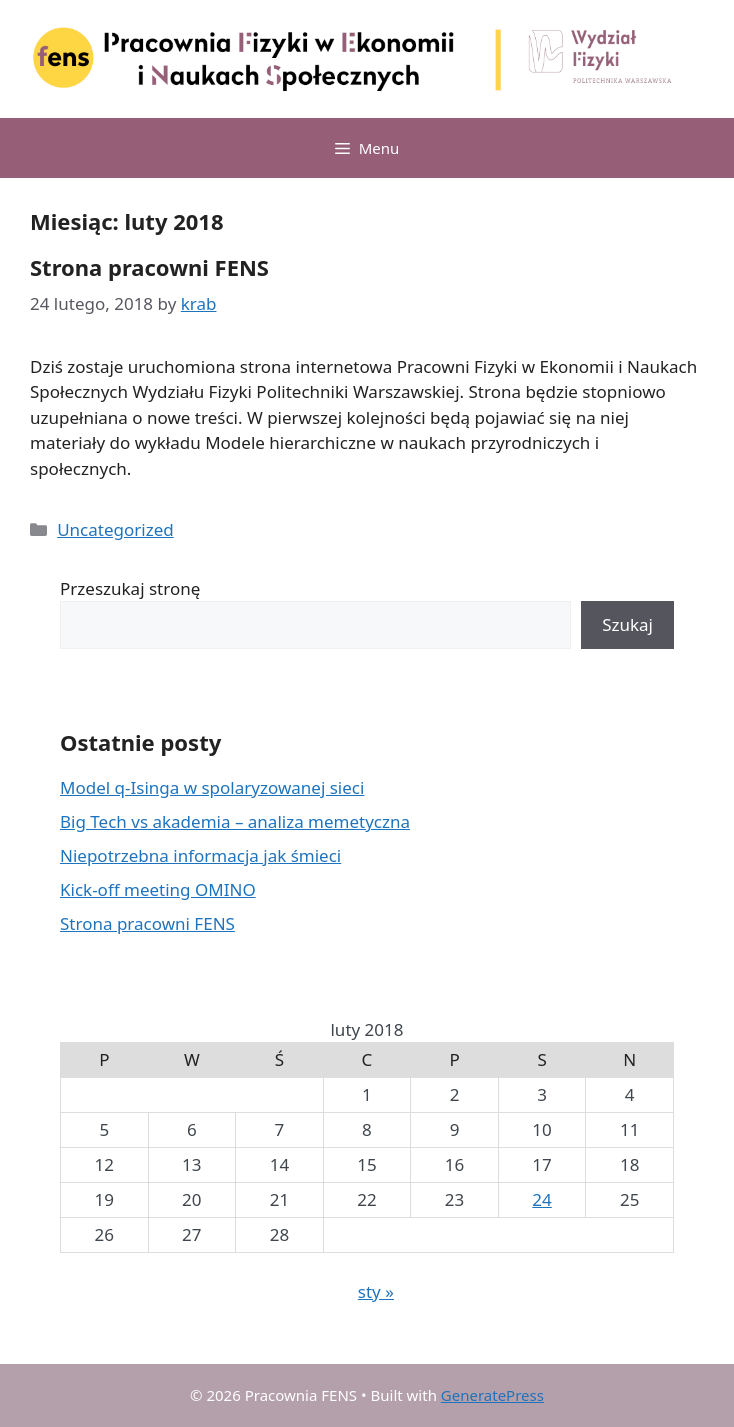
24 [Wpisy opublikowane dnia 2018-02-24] (541, 1199)
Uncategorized (115, 529)
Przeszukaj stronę (130, 588)
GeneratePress (492, 1395)
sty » (376, 1291)
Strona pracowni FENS (149, 267)
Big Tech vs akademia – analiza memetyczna (235, 821)
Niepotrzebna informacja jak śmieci (200, 855)
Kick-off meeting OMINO (158, 889)
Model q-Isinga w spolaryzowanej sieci (212, 787)
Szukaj (627, 624)
